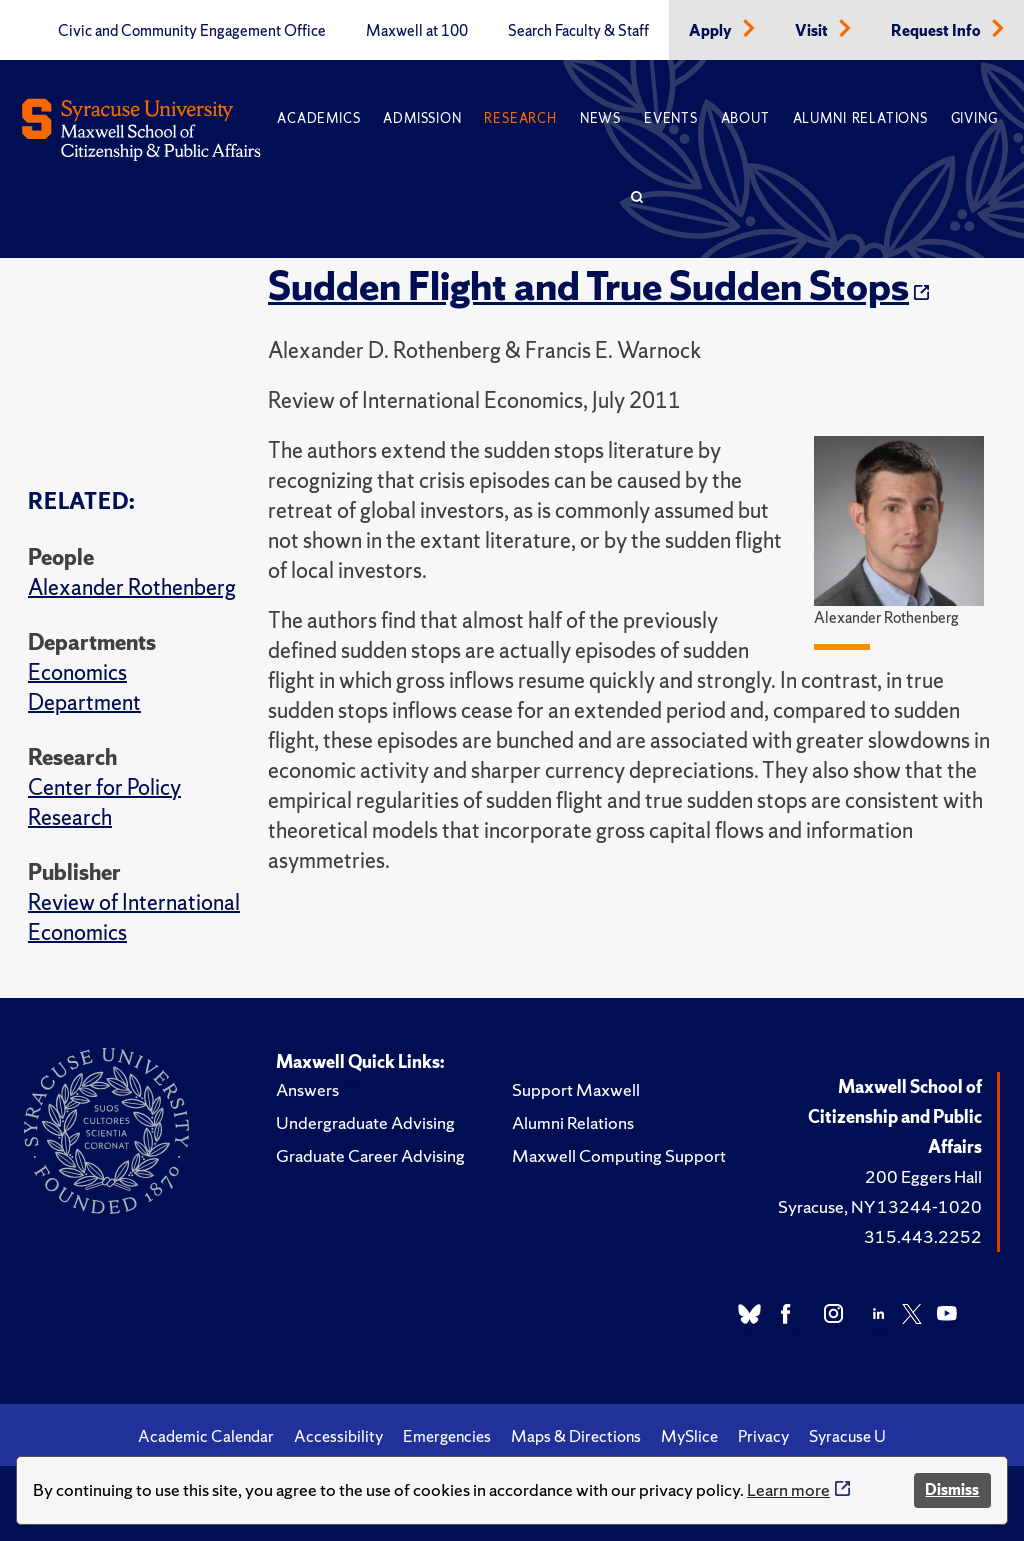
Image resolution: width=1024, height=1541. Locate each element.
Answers (307, 1089)
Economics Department (84, 687)
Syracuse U (847, 1436)
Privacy (763, 1436)
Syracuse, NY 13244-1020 (880, 1206)
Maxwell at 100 (417, 31)
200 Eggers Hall (923, 1176)
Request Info (937, 31)
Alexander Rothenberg (132, 587)
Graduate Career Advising (370, 1155)
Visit (813, 31)
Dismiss (952, 1489)
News (600, 118)
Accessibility (338, 1436)
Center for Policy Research (104, 802)
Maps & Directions (576, 1436)
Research (520, 118)
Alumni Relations (860, 118)
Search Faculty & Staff (578, 31)
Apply (712, 31)
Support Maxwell (576, 1089)
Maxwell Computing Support (619, 1155)
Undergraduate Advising (365, 1122)
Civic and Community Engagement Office (192, 31)
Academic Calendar (206, 1436)
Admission (422, 118)
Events (671, 118)
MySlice (689, 1436)
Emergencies (447, 1436)
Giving (974, 118)
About (745, 118)
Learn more (788, 1489)
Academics (318, 118)
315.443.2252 (923, 1236)
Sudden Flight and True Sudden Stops (588, 286)
